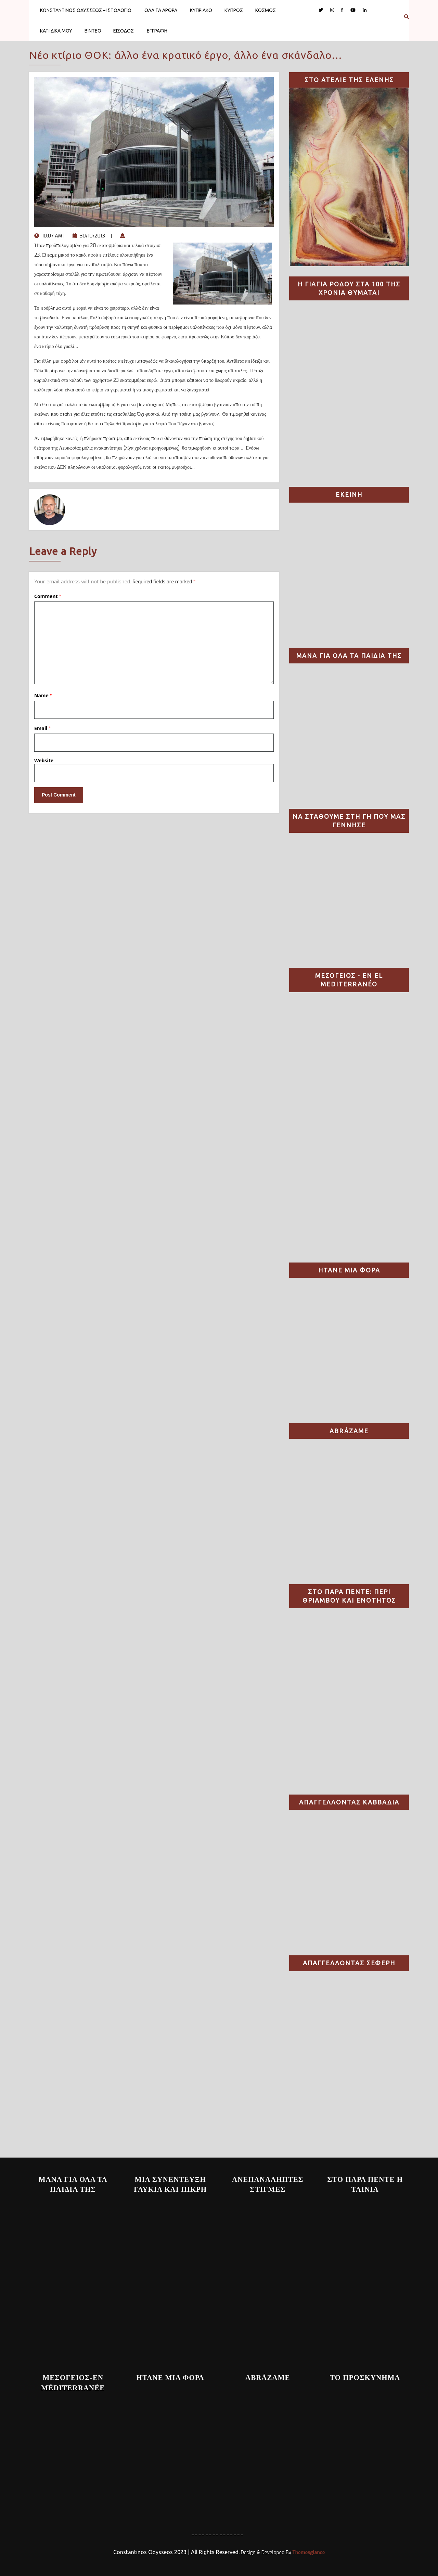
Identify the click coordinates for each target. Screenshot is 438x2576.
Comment (47, 596)
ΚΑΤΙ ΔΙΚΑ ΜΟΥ (56, 31)
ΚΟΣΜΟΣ (265, 10)
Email (42, 728)
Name (43, 695)
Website (43, 760)
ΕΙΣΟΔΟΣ (123, 31)
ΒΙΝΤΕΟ (93, 31)
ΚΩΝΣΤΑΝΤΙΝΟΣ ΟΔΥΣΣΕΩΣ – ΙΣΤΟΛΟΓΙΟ (85, 10)
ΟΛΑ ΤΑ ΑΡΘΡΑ (160, 10)
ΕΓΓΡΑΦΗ (157, 31)
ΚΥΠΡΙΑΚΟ (201, 10)
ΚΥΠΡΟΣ (233, 10)
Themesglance (308, 2552)
